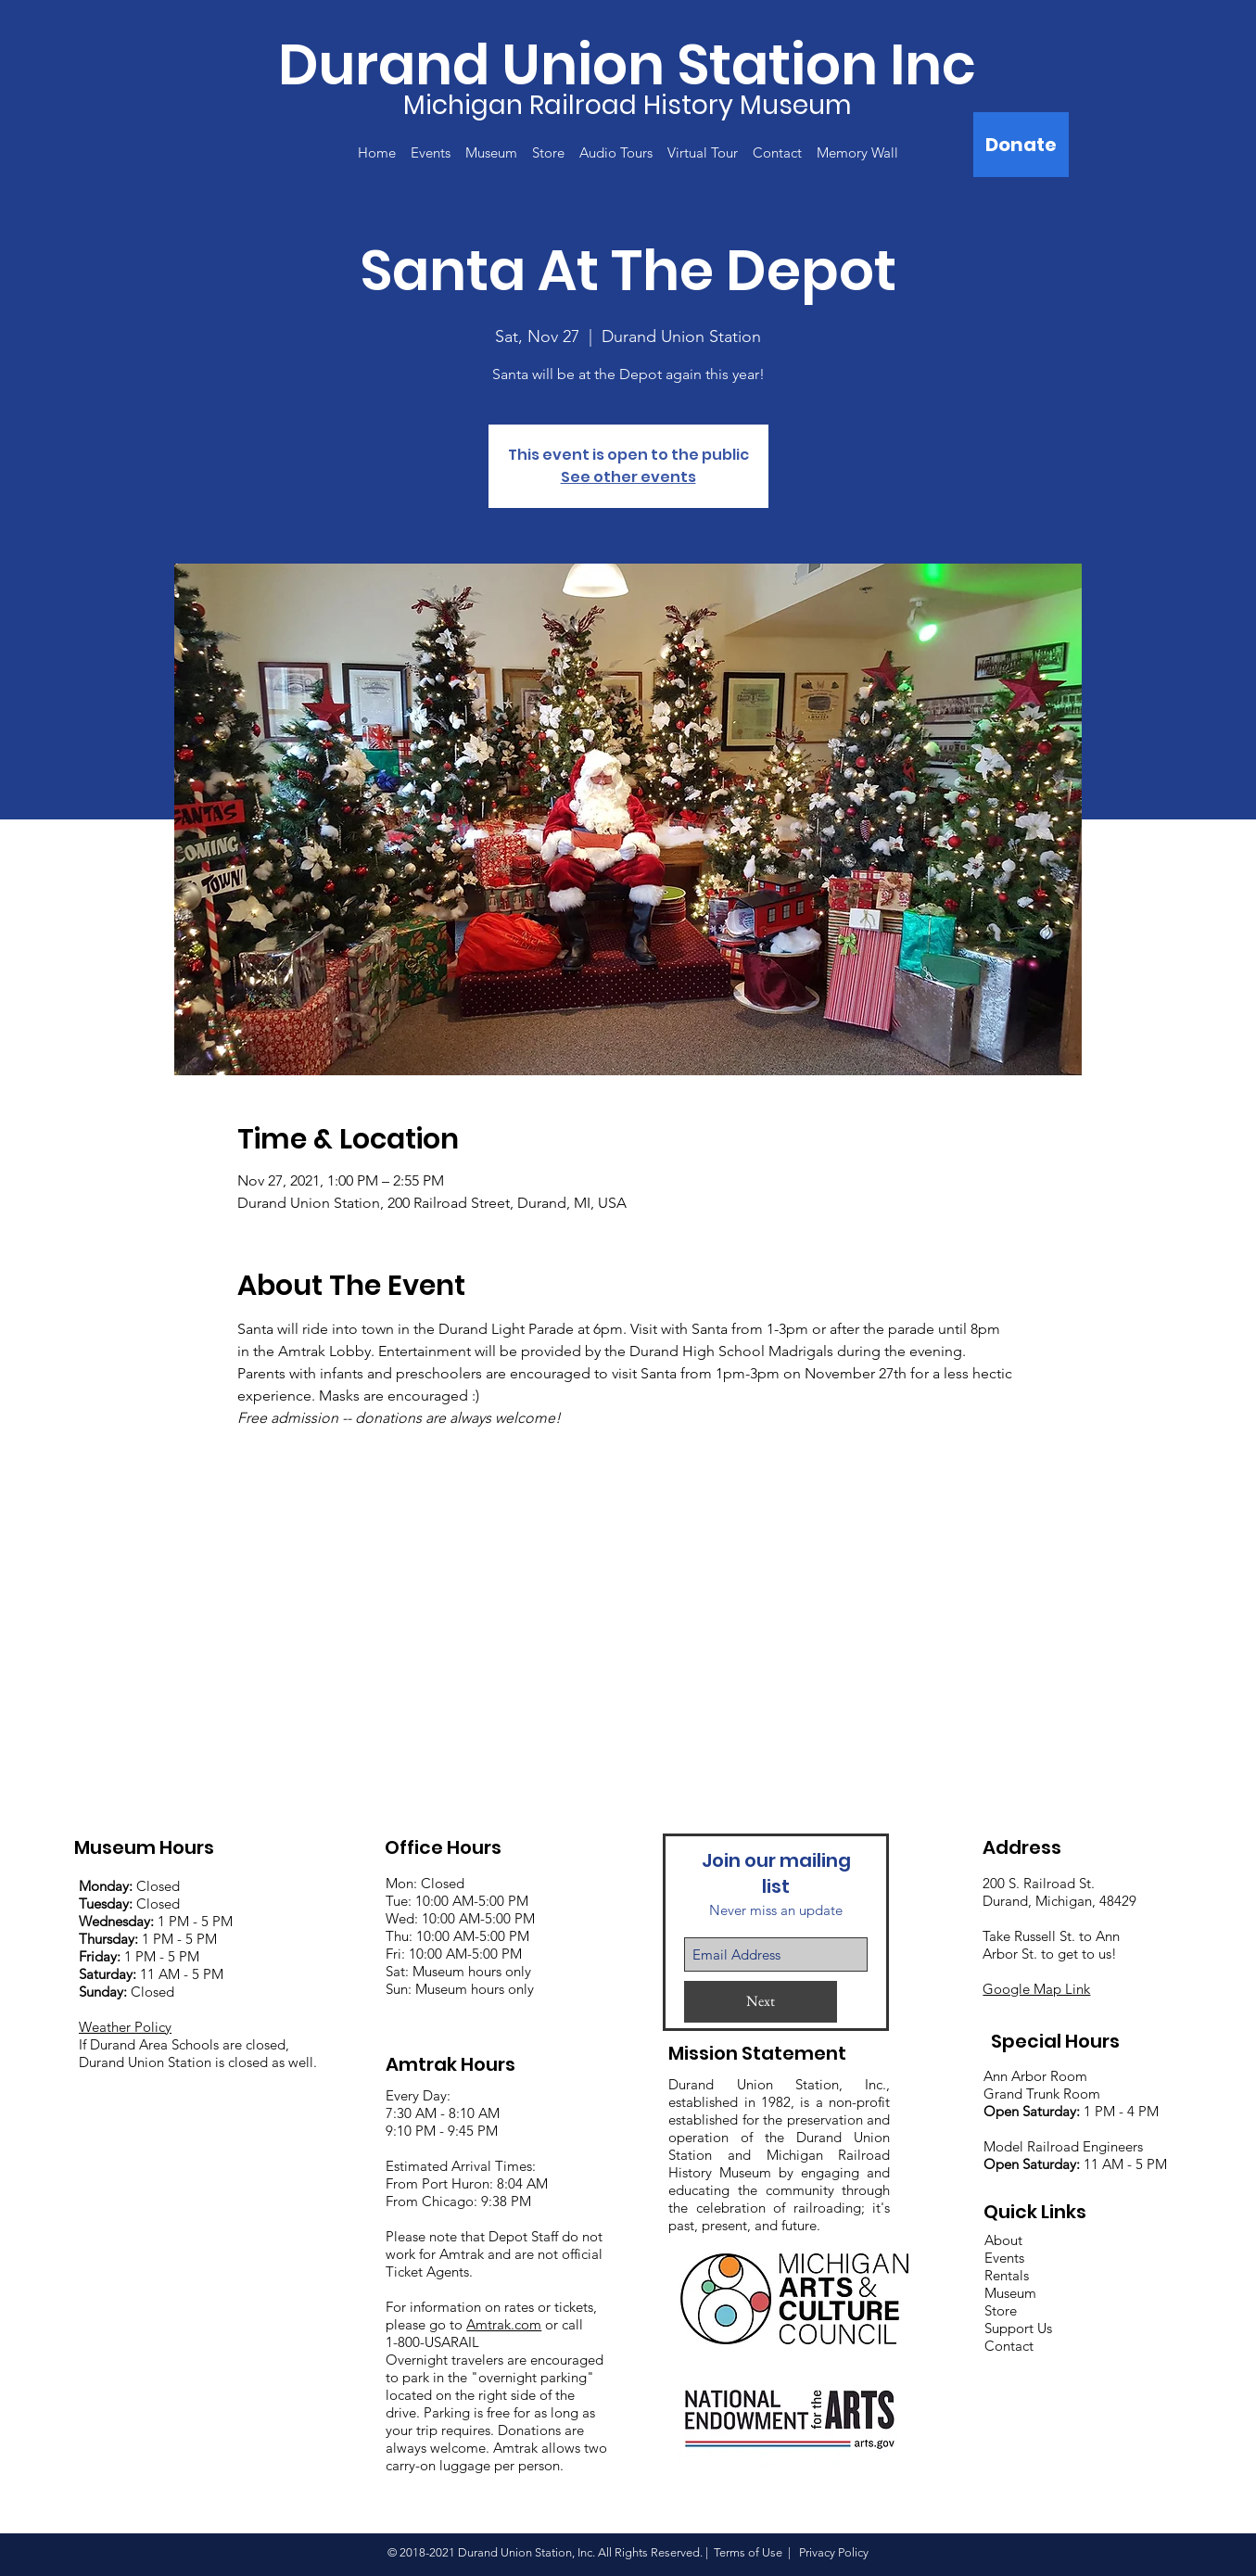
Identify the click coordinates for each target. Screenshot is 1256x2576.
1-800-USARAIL (432, 2342)
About (1003, 2240)
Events (1004, 2257)
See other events (628, 477)
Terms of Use (748, 2552)
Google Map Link (1036, 1989)
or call (562, 2324)
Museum (1010, 2293)
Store (1000, 2310)
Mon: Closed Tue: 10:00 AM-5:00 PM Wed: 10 (457, 1900)
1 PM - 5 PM (195, 1921)
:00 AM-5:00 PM (486, 1918)
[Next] (760, 2002)
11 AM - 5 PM (151, 1974)
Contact (1009, 2345)
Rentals (1006, 2275)
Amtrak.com (503, 2324)
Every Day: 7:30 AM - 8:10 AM (443, 2104)
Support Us (1018, 2328)
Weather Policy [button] (125, 2027)
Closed (129, 1886)
